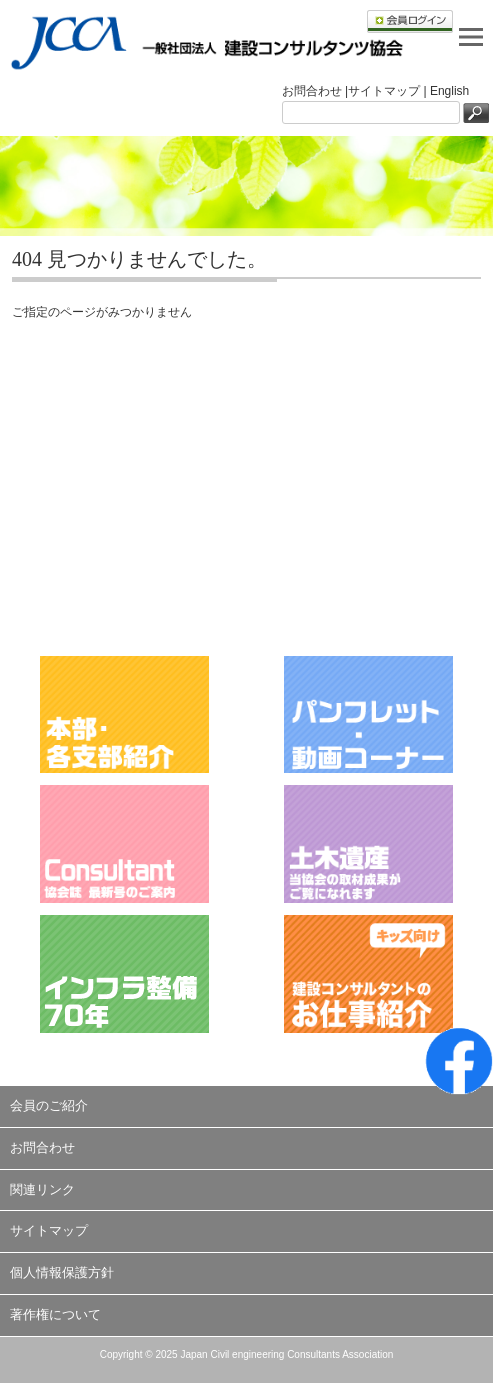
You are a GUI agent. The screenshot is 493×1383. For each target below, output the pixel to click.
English (449, 91)
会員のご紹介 (49, 1105)
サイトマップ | (389, 91)
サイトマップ (49, 1230)
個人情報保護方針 (62, 1272)
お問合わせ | (315, 91)
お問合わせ (42, 1147)
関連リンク (42, 1189)
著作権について (55, 1314)
